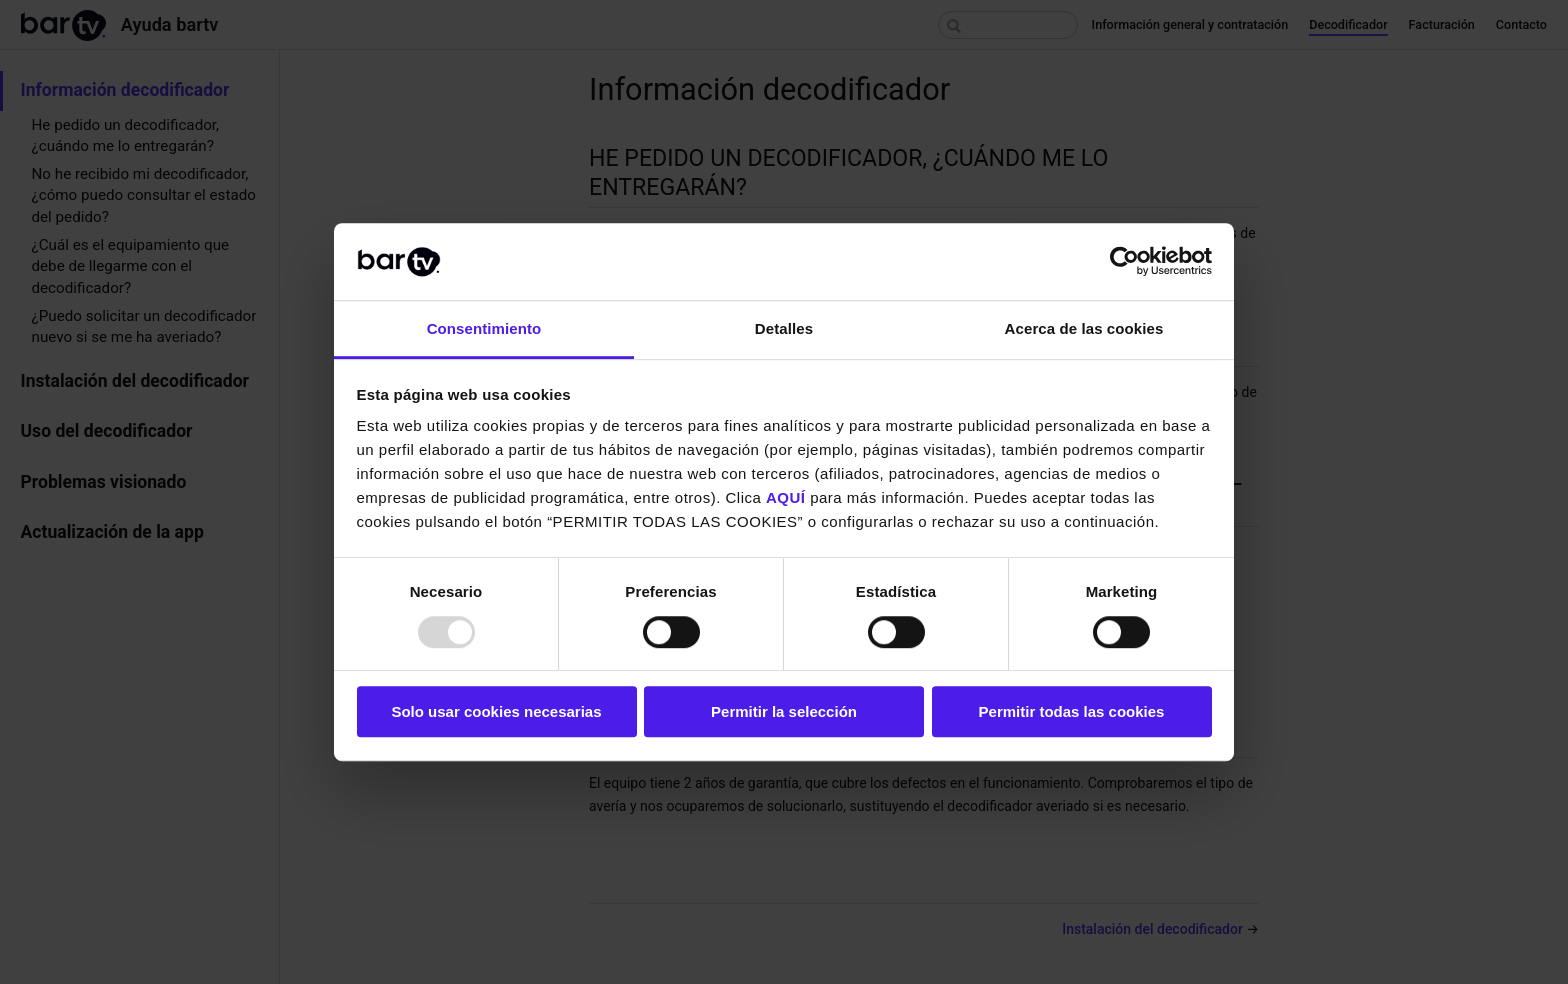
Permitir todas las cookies (1072, 711)
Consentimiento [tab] (484, 328)
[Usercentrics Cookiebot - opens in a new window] (1124, 262)
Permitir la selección (784, 711)
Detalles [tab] (784, 328)
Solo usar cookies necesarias (496, 711)
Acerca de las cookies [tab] (1084, 328)
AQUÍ (786, 498)
